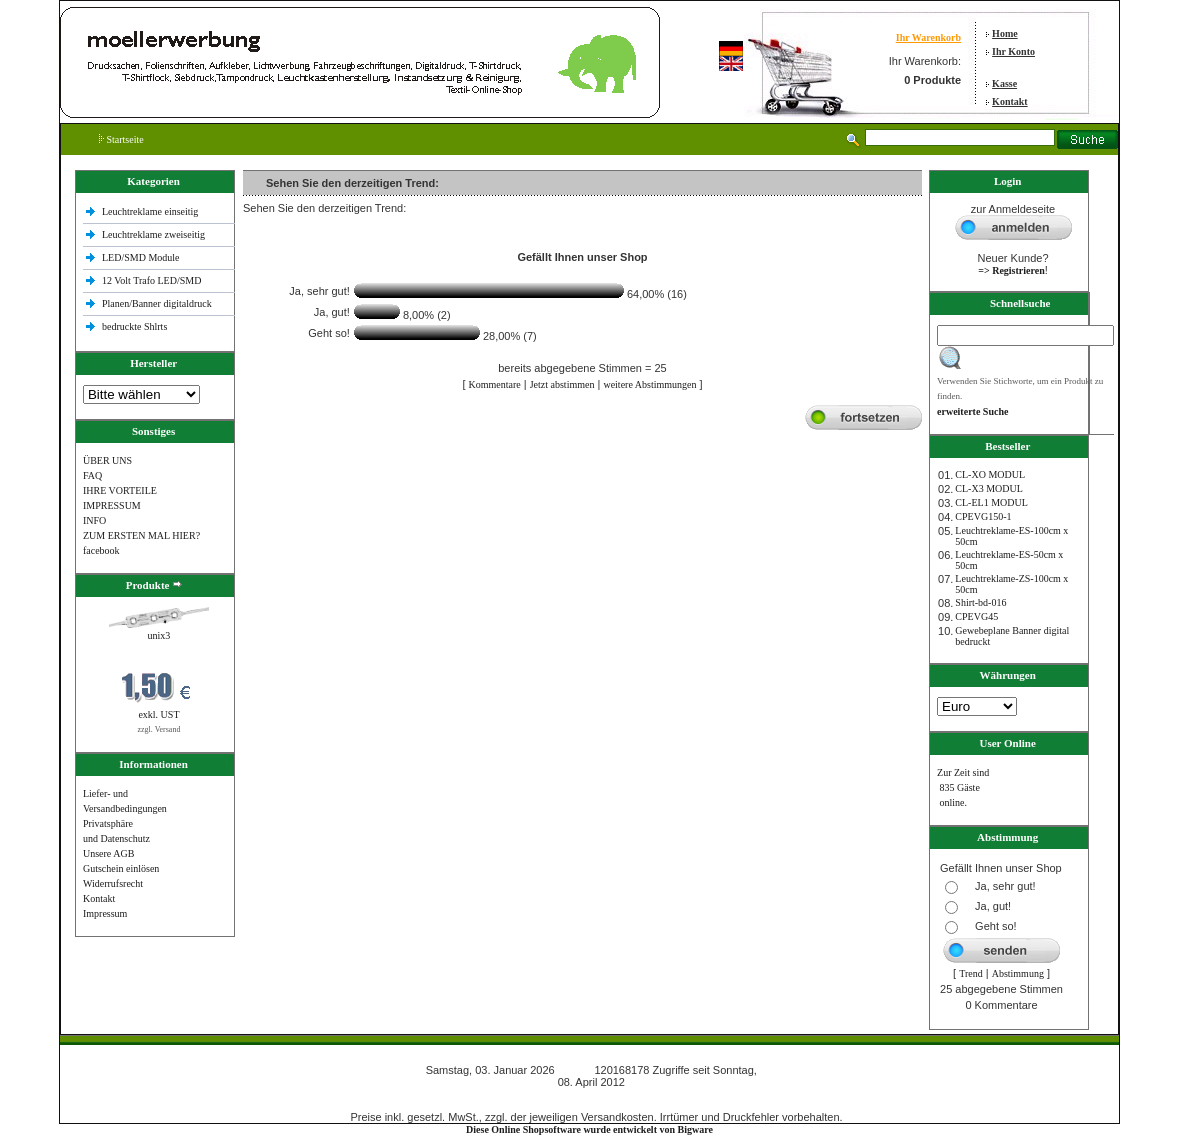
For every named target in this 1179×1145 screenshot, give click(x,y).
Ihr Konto (1013, 51)
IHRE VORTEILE (120, 490)
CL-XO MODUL (990, 474)
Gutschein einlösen (121, 868)
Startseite (121, 139)
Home (1005, 33)
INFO (94, 520)
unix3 (159, 635)
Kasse (1004, 83)
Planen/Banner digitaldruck (157, 303)
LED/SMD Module (141, 257)
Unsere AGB (108, 853)
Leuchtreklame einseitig (151, 211)
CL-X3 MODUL (989, 488)
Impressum (105, 913)
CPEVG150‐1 (983, 516)
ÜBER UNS (107, 460)
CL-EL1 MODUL (991, 502)
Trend (971, 973)
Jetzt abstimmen (562, 384)
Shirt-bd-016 (980, 602)
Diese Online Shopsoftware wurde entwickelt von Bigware (589, 1129)
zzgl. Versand (158, 729)
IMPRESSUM (112, 505)
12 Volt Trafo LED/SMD (151, 280)
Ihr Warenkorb (928, 37)
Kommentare (495, 384)
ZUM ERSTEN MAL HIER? (141, 535)
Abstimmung (1018, 973)
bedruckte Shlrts (134, 326)
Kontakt (1010, 101)
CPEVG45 (976, 616)
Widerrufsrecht (113, 883)
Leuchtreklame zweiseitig (155, 234)
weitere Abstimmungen (649, 384)
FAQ (92, 475)
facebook (101, 550)
